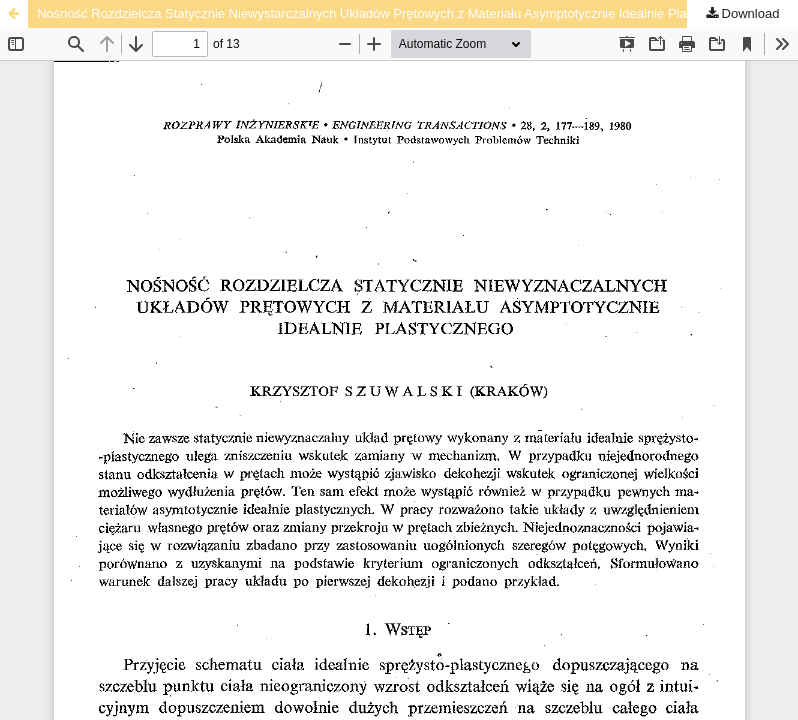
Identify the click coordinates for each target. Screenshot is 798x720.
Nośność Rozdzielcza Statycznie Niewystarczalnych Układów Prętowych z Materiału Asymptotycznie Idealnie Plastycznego (391, 13)
